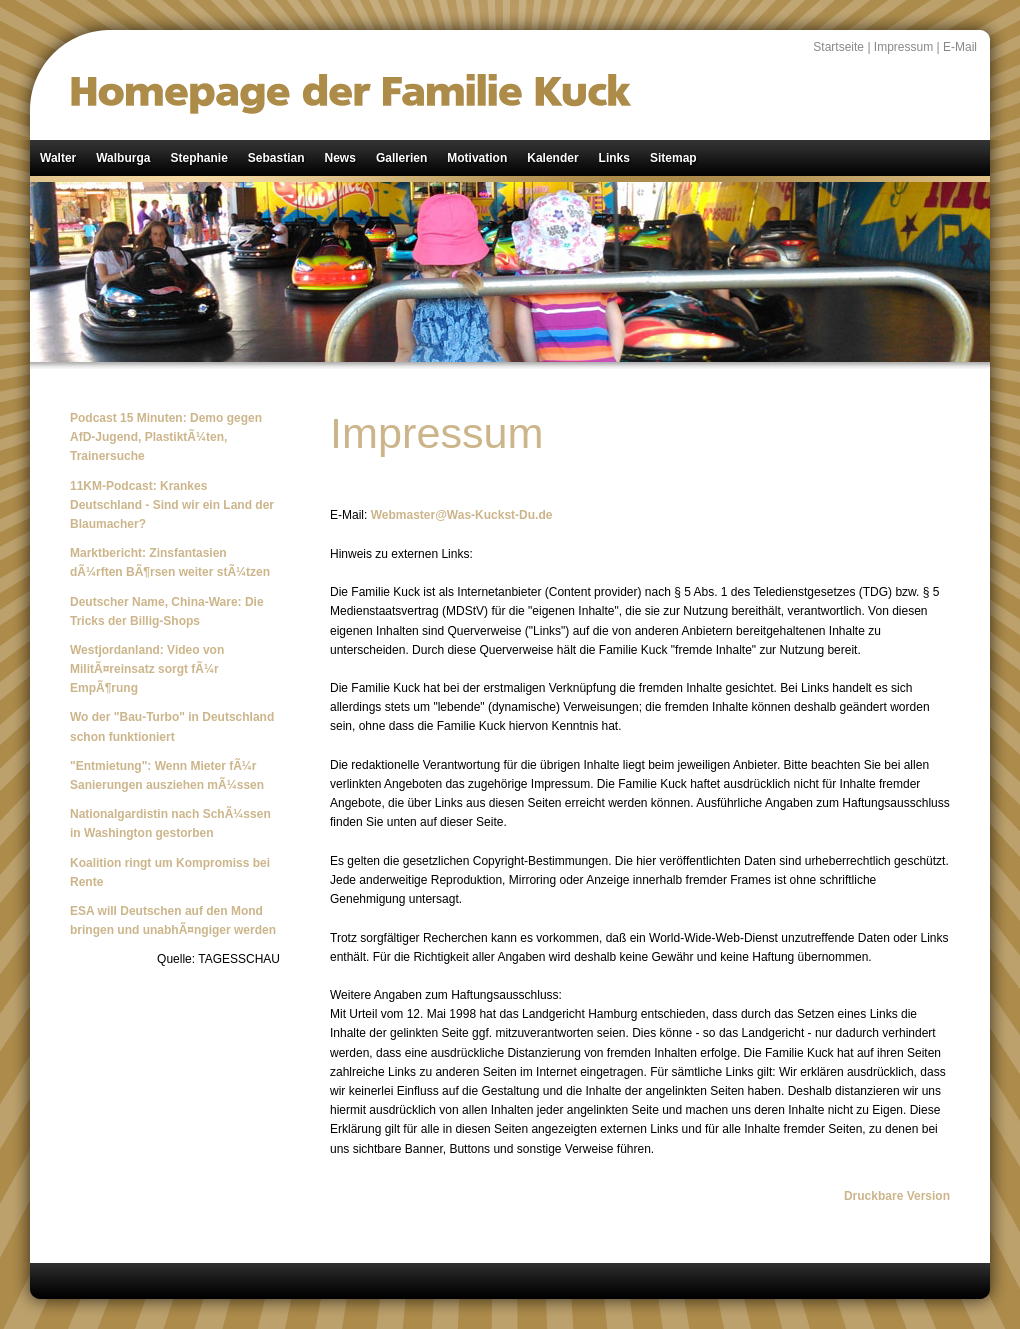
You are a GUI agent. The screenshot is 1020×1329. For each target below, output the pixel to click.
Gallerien (401, 158)
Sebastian (276, 158)
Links (614, 158)
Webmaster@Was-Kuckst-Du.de (462, 515)
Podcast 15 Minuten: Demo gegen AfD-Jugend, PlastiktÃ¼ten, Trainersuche (166, 437)
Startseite (838, 47)
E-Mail (960, 47)
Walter (58, 158)
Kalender (552, 158)
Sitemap (673, 158)
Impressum (903, 47)
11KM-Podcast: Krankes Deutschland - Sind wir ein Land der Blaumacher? (172, 505)
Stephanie (198, 158)
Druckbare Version (897, 1196)
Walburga (123, 158)
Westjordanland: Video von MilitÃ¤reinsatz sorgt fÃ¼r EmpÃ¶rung (147, 669)
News (340, 158)
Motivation (477, 158)
